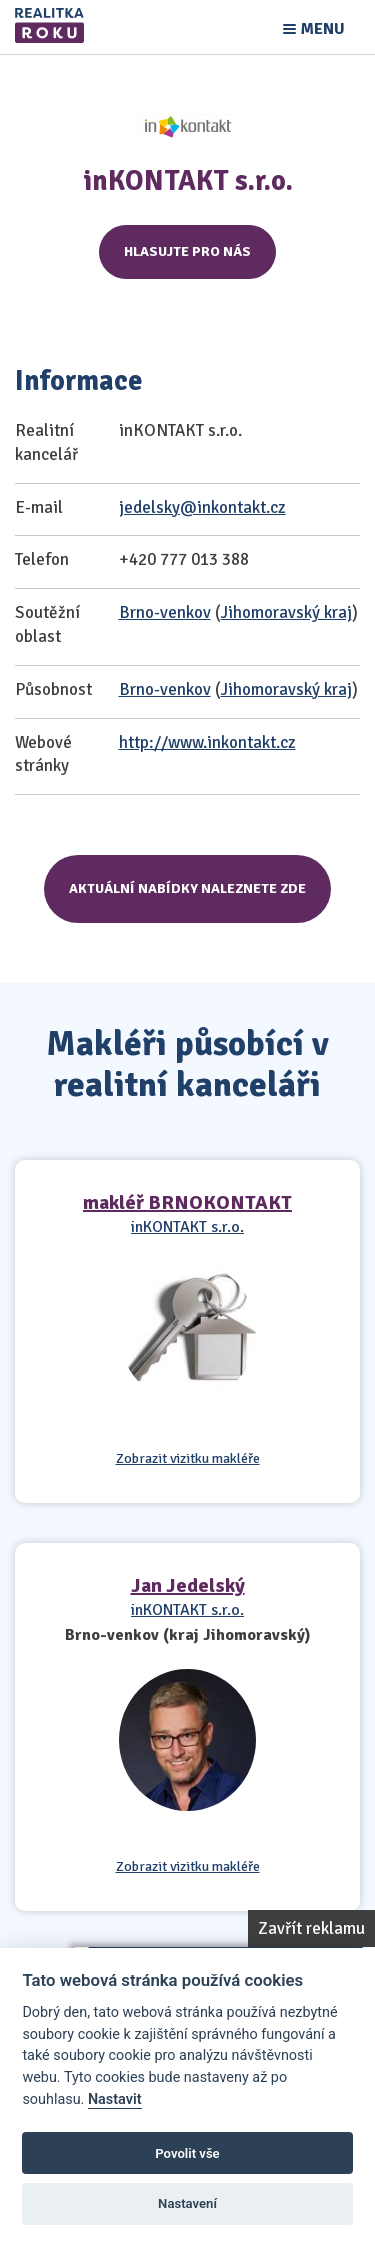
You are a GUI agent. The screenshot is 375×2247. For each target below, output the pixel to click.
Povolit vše (187, 2153)
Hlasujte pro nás (187, 251)
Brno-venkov (165, 612)
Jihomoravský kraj (286, 612)
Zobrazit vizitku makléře (188, 1459)
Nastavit (115, 2099)
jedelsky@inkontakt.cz (202, 507)
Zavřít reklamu (311, 1928)
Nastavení (187, 2203)
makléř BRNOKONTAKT (187, 1202)
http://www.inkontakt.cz (207, 742)
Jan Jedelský (188, 1585)
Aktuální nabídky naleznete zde (187, 888)
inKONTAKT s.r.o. (187, 1227)
